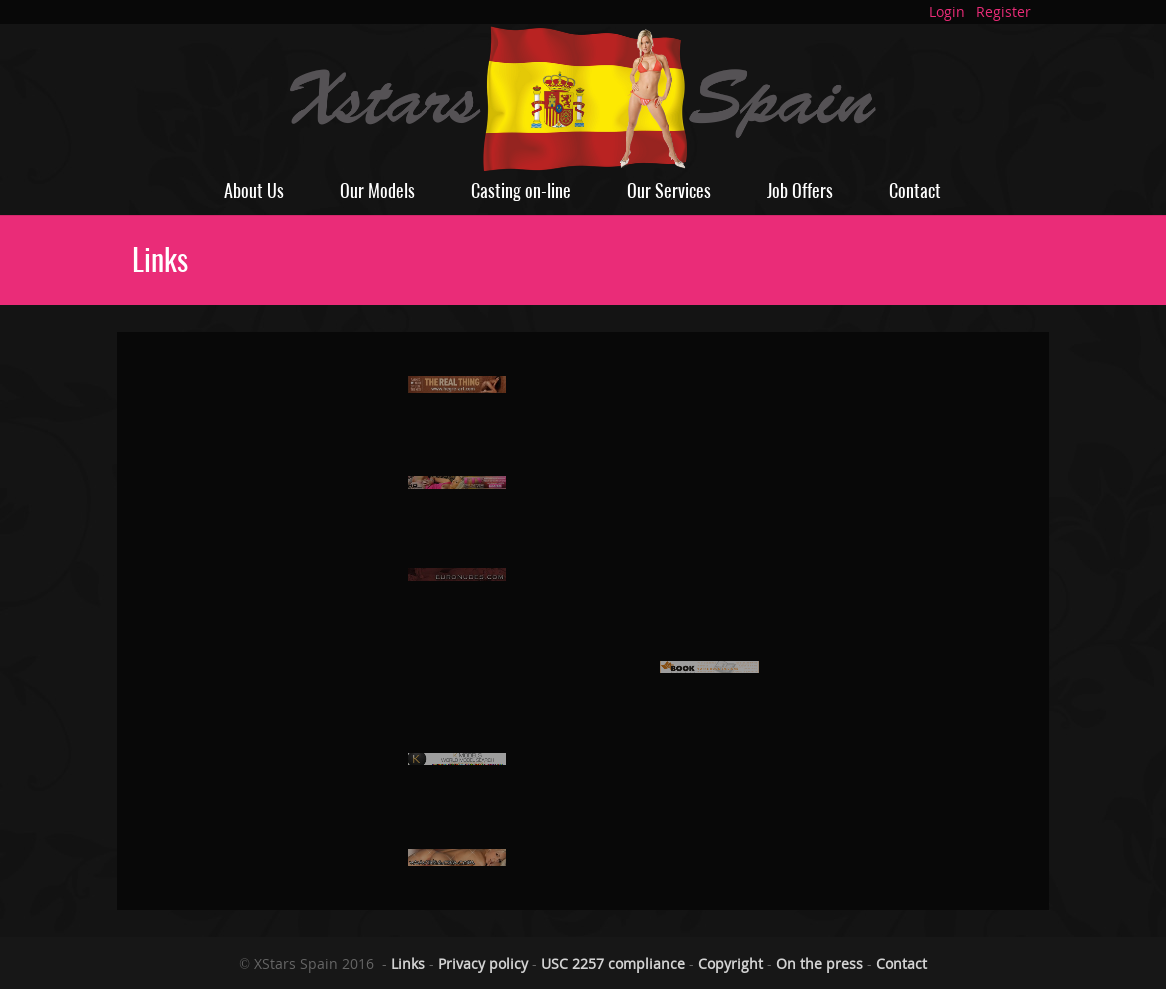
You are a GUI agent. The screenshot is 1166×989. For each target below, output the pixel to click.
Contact (915, 190)
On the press (819, 963)
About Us (254, 190)
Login (947, 11)
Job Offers (800, 190)
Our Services (669, 190)
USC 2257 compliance (613, 963)
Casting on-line (521, 190)
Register (1003, 11)
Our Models (377, 190)
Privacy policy (483, 963)
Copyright (730, 963)
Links (408, 963)
